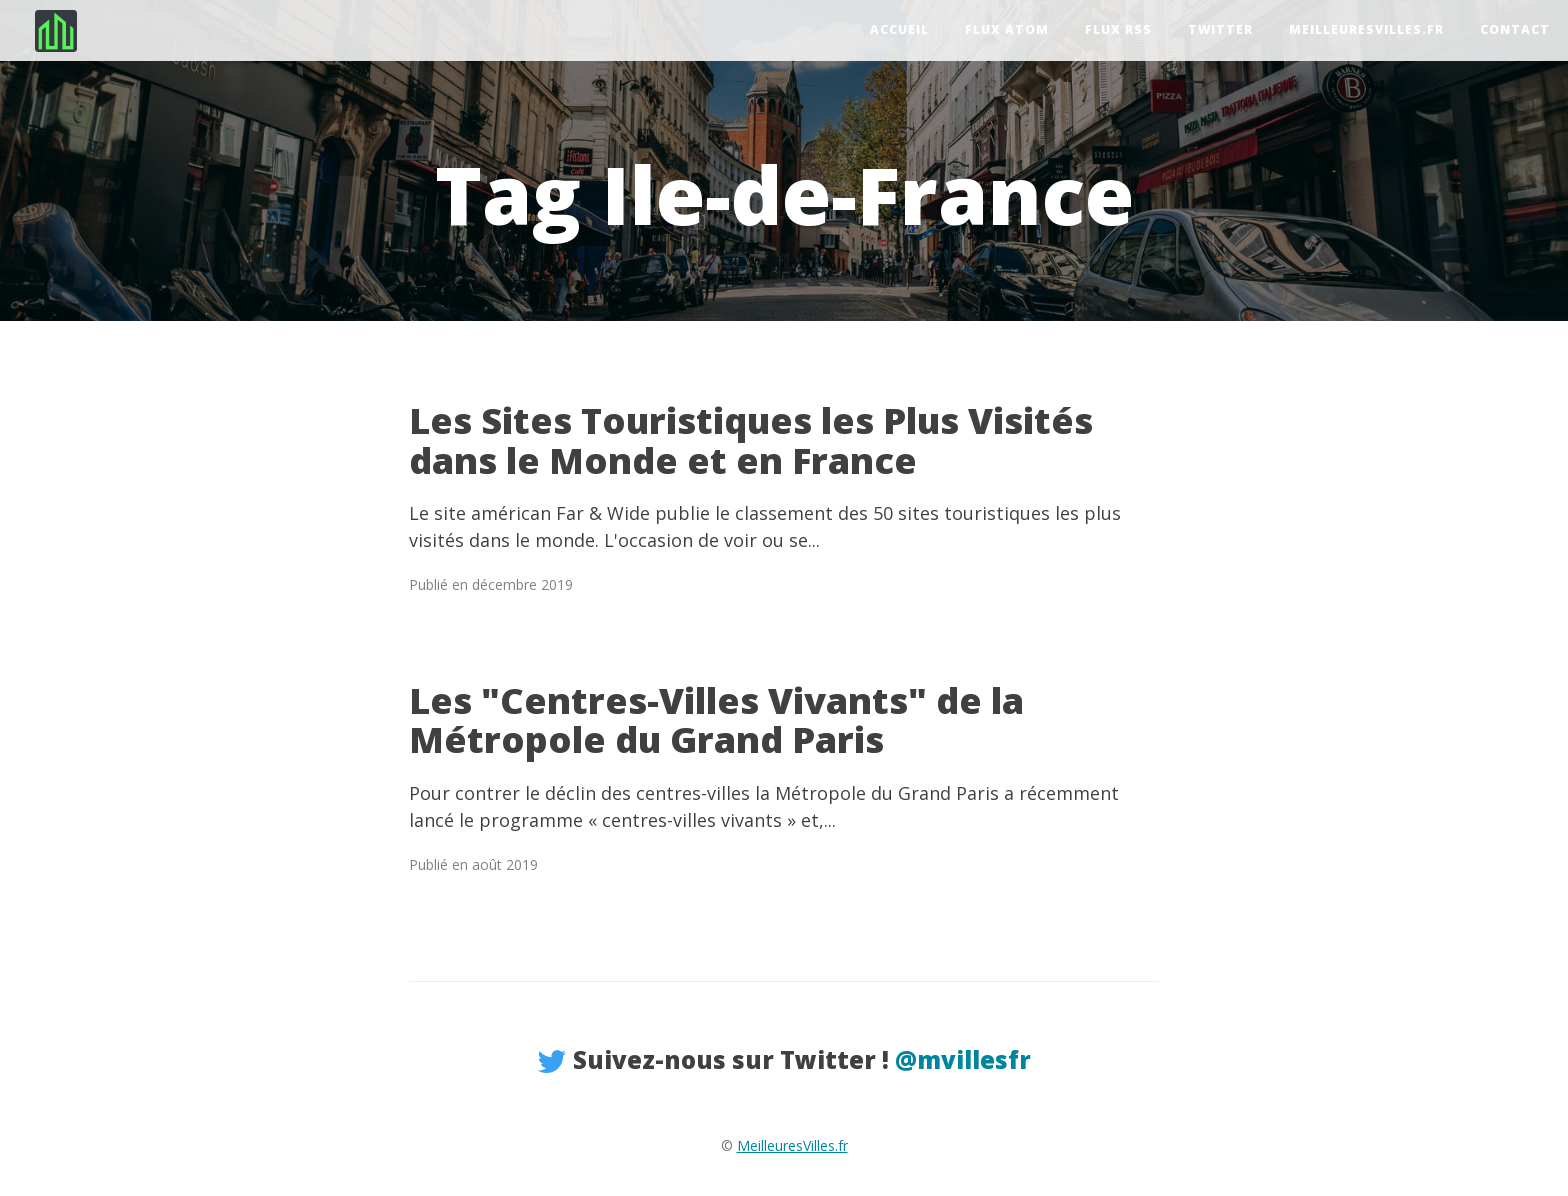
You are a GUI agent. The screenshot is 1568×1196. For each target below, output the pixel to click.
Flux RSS (1118, 29)
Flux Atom (1007, 29)
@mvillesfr (963, 1059)
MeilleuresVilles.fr (1366, 29)
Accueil (899, 29)
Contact (1515, 29)
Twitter (1220, 29)
